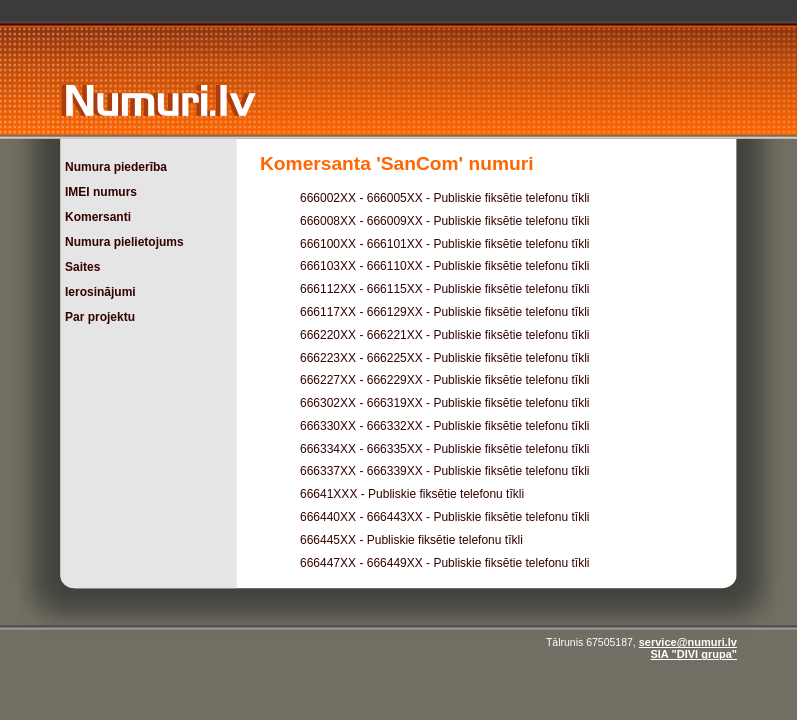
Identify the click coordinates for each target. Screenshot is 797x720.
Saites (82, 267)
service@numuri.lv (688, 642)
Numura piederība (116, 167)
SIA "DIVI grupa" (693, 654)
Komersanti (98, 217)
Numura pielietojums (124, 242)
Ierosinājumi (100, 292)
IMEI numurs (101, 192)
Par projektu (100, 317)
